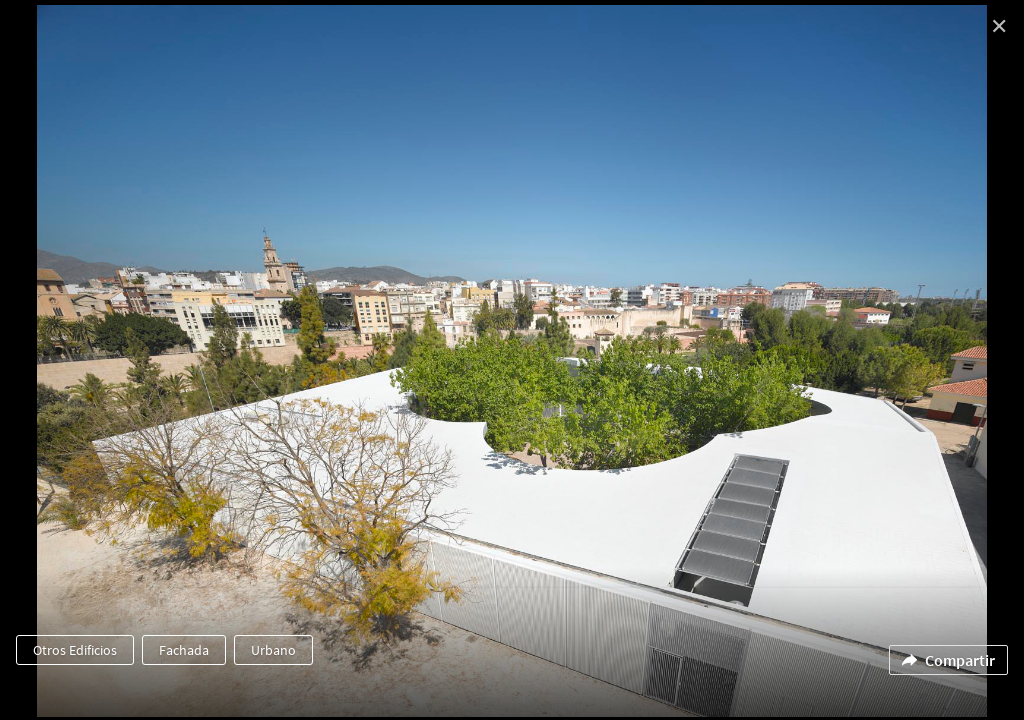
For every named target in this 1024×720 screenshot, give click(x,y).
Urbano (273, 650)
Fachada (184, 650)
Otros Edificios (75, 650)
